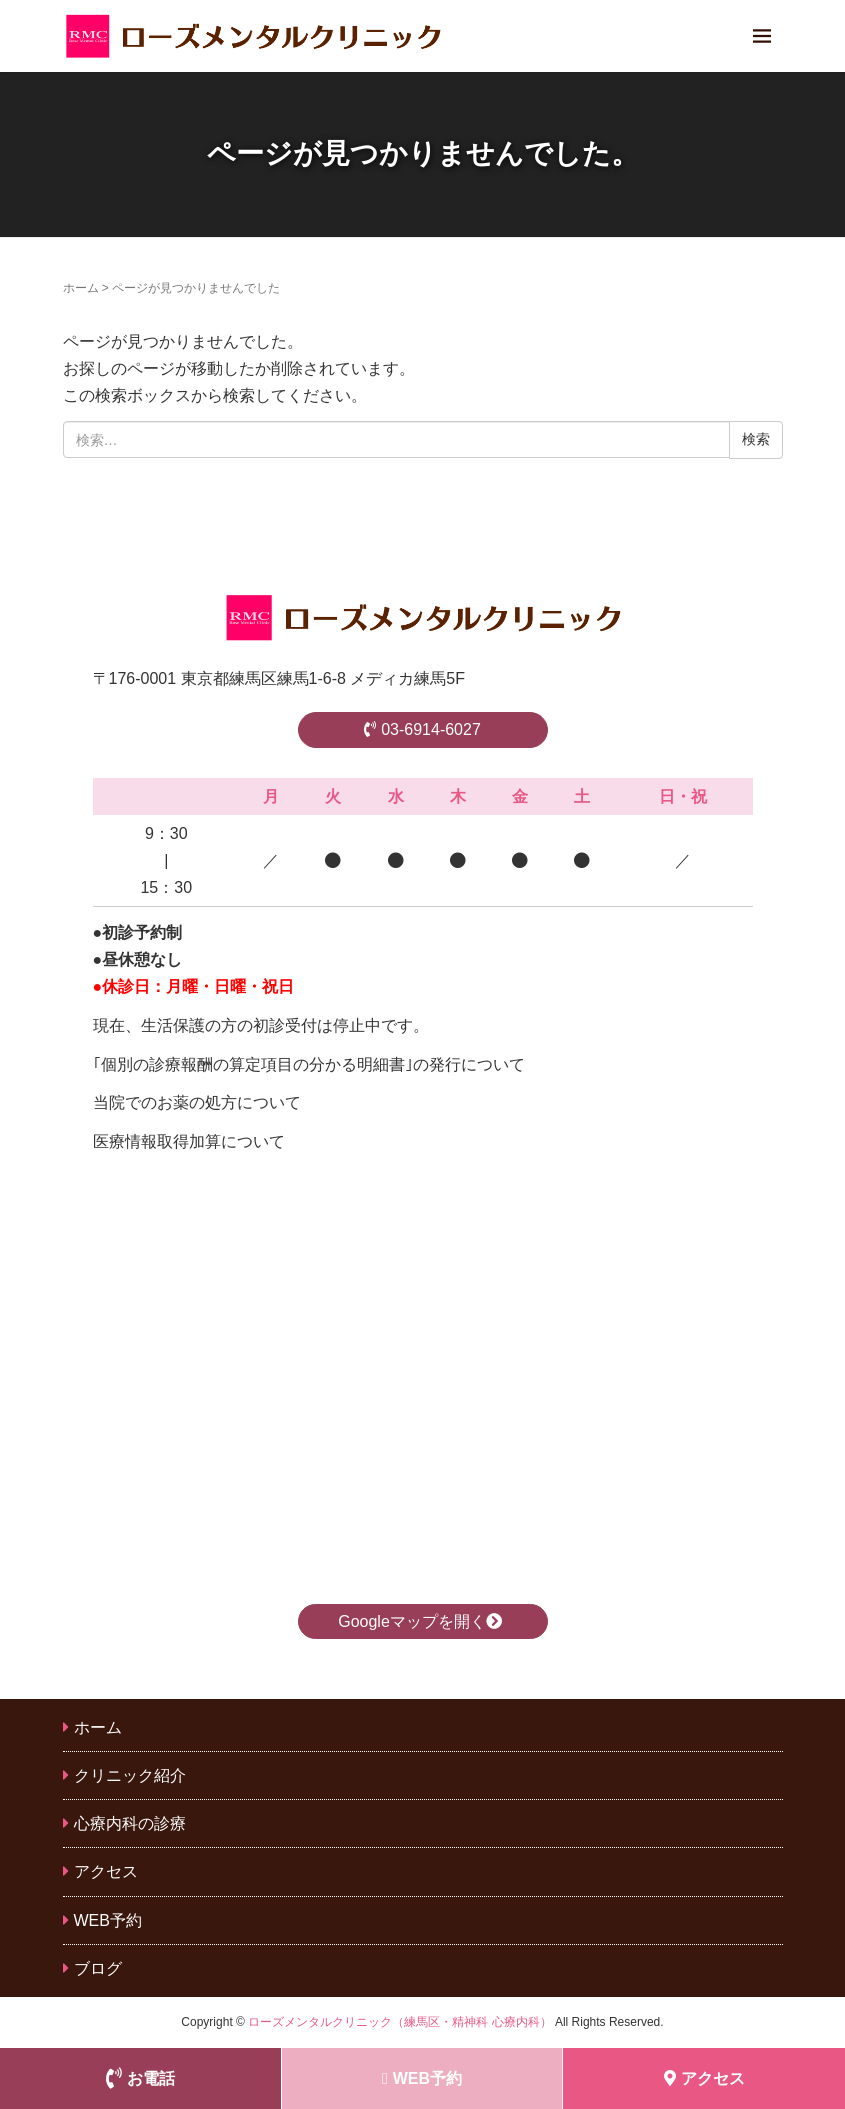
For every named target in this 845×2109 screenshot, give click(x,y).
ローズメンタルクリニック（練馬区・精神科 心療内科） (399, 2022)
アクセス (106, 1871)
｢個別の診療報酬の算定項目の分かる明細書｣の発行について (309, 1064)
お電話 (140, 2078)
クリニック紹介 (130, 1775)
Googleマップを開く (422, 1621)
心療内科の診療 (130, 1823)
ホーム (81, 288)
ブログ (98, 1968)
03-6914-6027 (422, 729)
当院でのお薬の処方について (197, 1102)
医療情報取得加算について (189, 1141)
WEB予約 (108, 1920)
